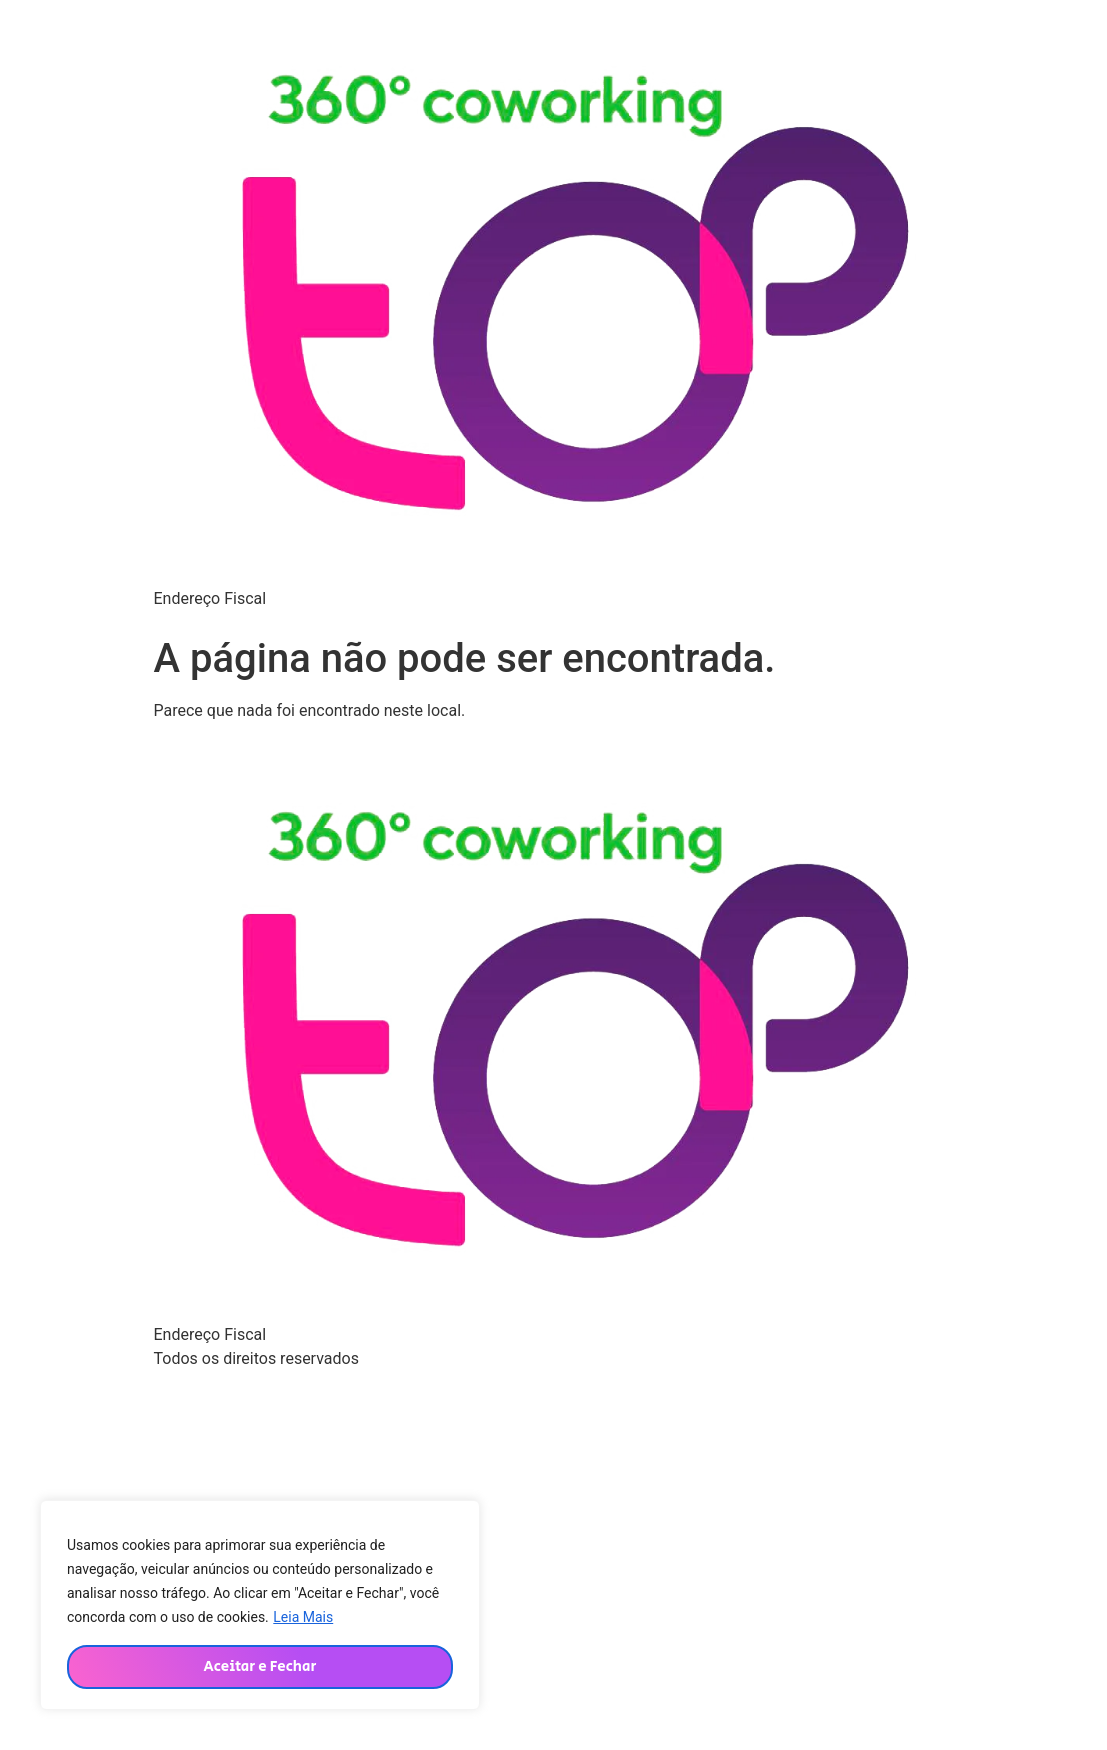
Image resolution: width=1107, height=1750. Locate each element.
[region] (260, 1605)
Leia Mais (303, 1617)
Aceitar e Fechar (259, 1666)
